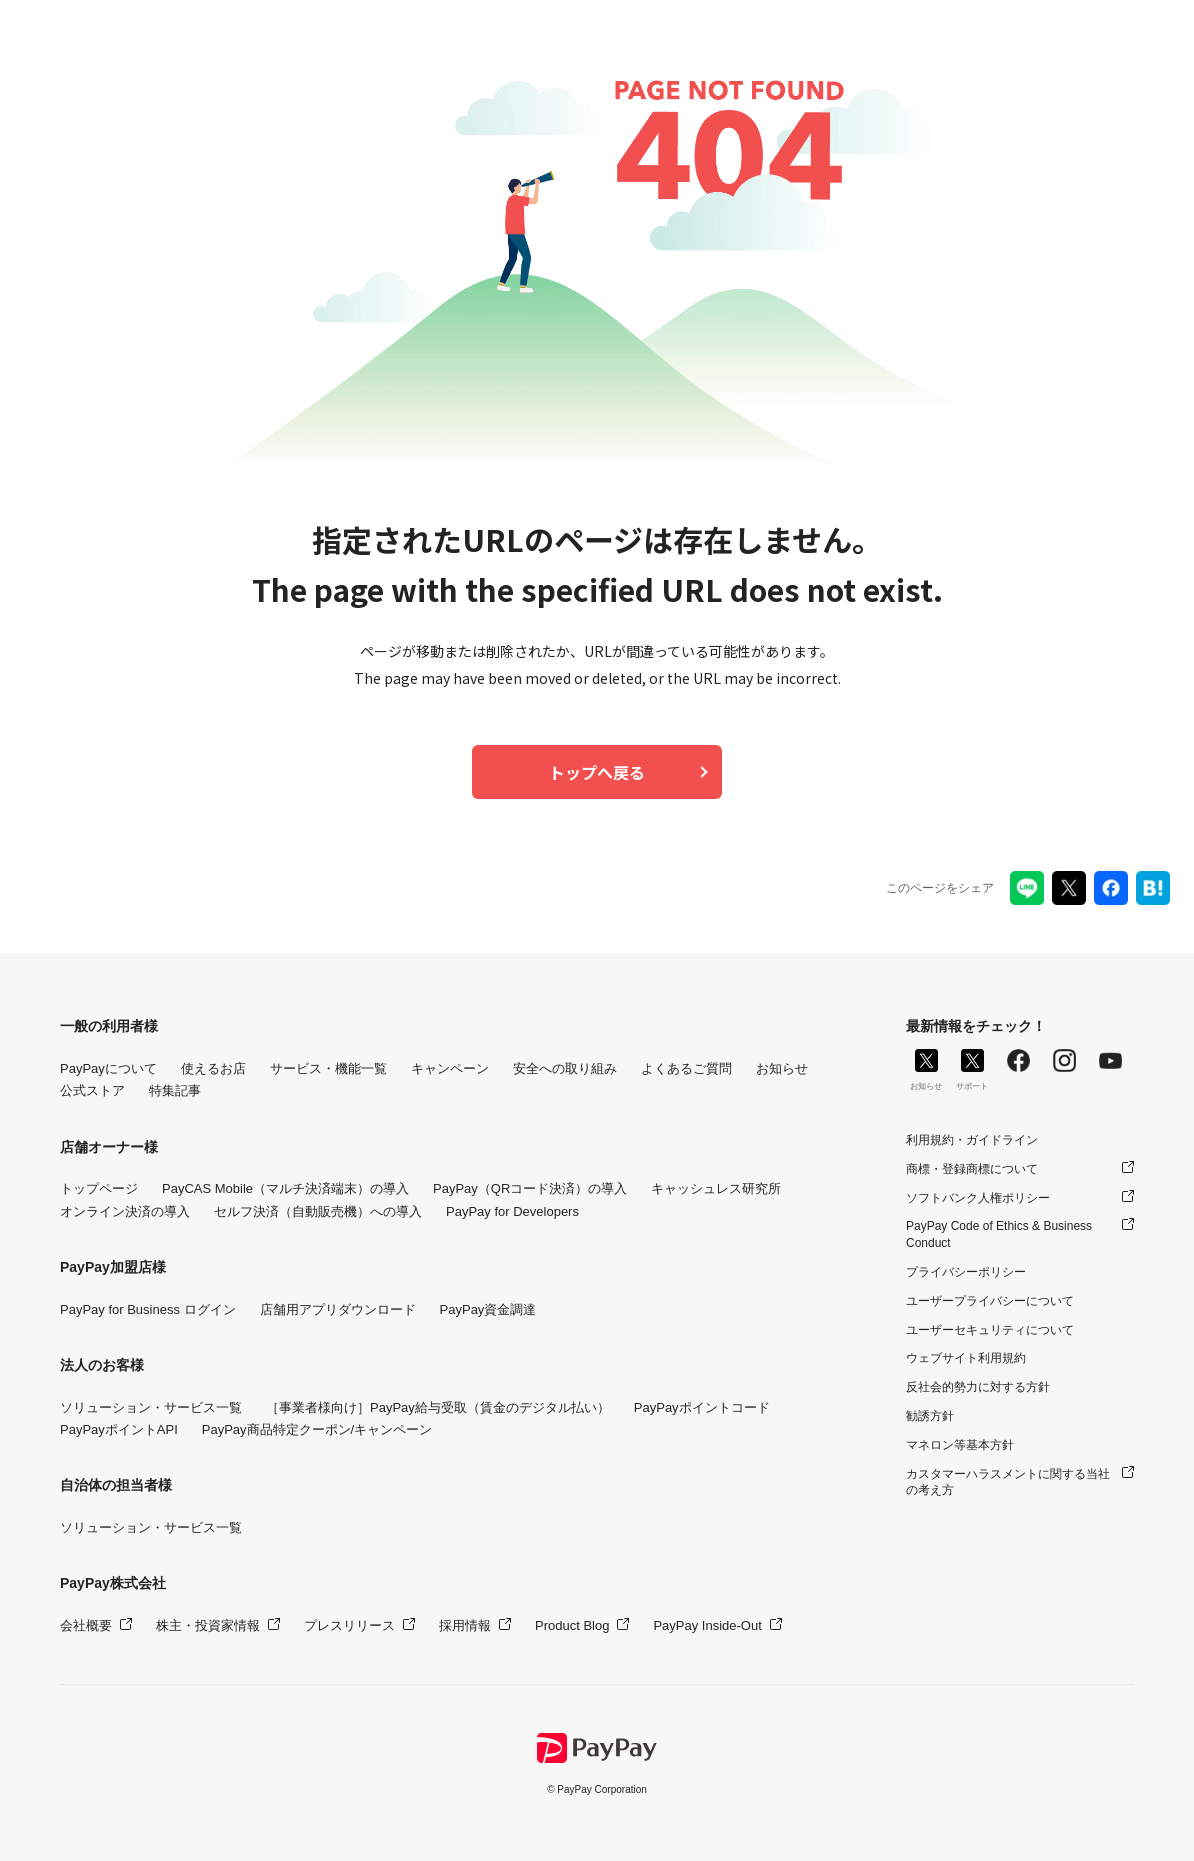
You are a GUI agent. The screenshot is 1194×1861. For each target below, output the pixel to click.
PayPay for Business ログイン (148, 1309)
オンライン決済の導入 (125, 1211)
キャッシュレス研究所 (716, 1188)
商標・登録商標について (972, 1169)
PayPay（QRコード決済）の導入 (530, 1188)
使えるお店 (213, 1068)
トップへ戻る (597, 772)
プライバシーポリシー (966, 1272)
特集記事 (175, 1090)
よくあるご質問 (686, 1068)
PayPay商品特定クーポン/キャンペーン (317, 1429)
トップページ (99, 1188)
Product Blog (572, 1625)
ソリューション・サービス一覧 (151, 1407)
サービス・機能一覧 (328, 1068)
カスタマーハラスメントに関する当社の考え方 (1008, 1482)
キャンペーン (450, 1068)
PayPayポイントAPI (119, 1429)
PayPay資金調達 (488, 1309)
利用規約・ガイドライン (972, 1140)
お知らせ (782, 1068)
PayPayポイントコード (702, 1407)
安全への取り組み (565, 1068)
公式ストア (92, 1090)
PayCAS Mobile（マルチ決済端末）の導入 (285, 1188)
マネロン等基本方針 (960, 1445)
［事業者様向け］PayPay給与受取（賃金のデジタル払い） (438, 1407)
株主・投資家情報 (208, 1625)
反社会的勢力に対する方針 (978, 1387)
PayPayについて (108, 1068)
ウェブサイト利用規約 (966, 1358)
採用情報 (465, 1625)
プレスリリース (349, 1625)
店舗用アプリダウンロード (338, 1309)
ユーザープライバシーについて (990, 1301)
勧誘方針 (930, 1416)
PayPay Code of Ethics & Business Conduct (999, 1234)
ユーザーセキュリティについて (990, 1330)
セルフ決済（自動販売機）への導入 (318, 1211)
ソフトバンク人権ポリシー (978, 1198)
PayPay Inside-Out (707, 1625)
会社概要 (86, 1625)
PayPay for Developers (512, 1211)
